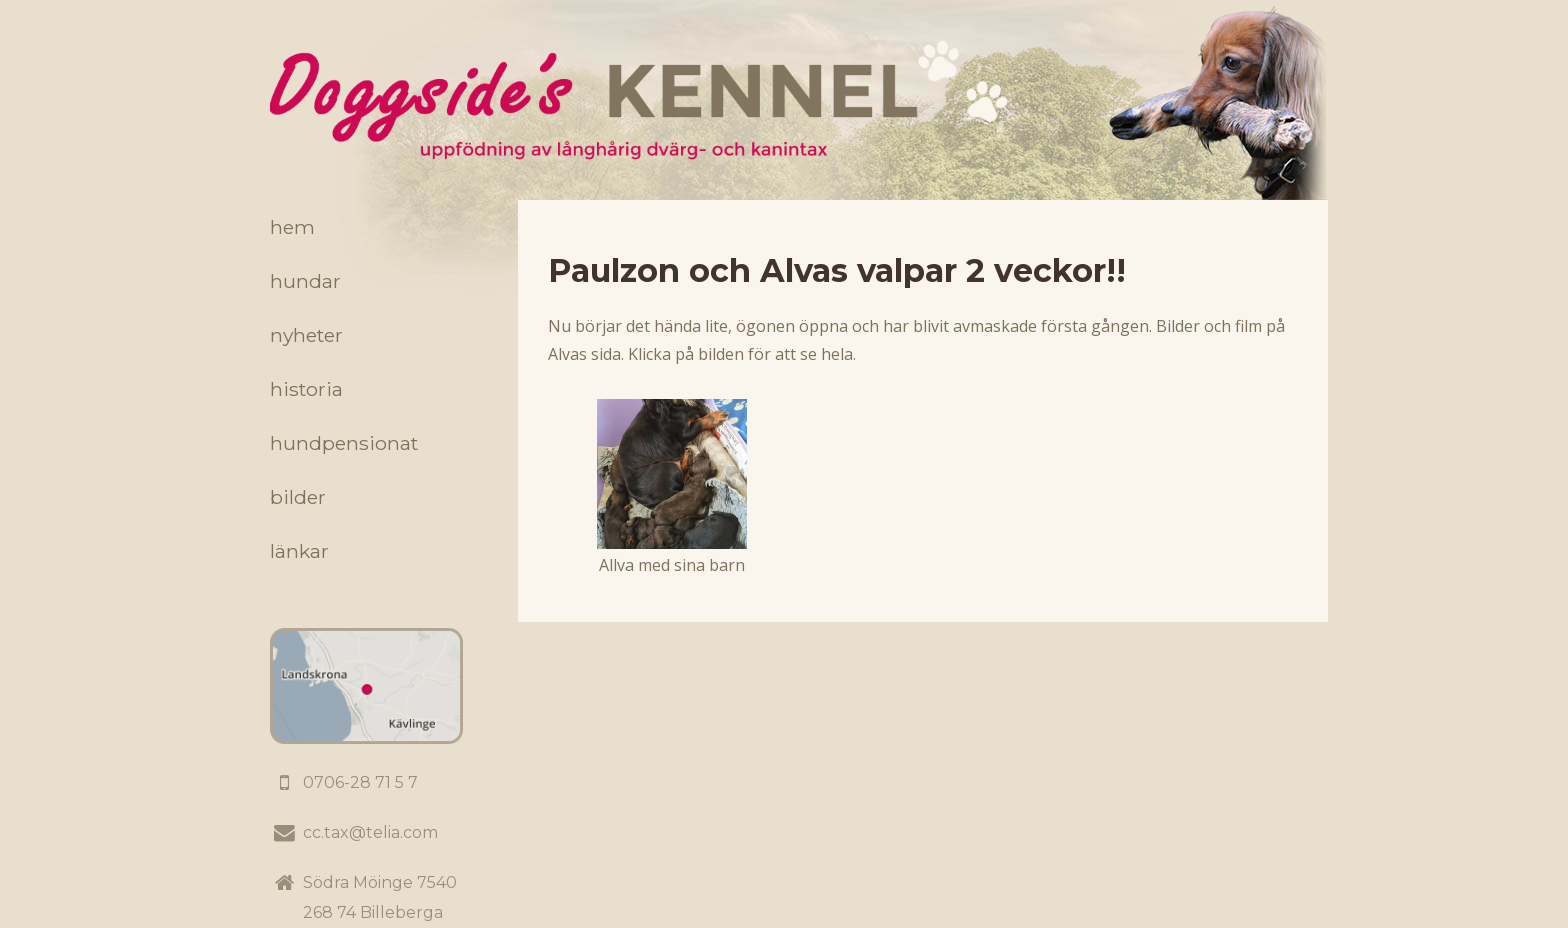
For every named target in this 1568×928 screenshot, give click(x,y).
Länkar (299, 551)
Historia (306, 389)
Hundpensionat (344, 443)
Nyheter (306, 335)
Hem (292, 227)
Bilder (298, 497)
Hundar (305, 281)
